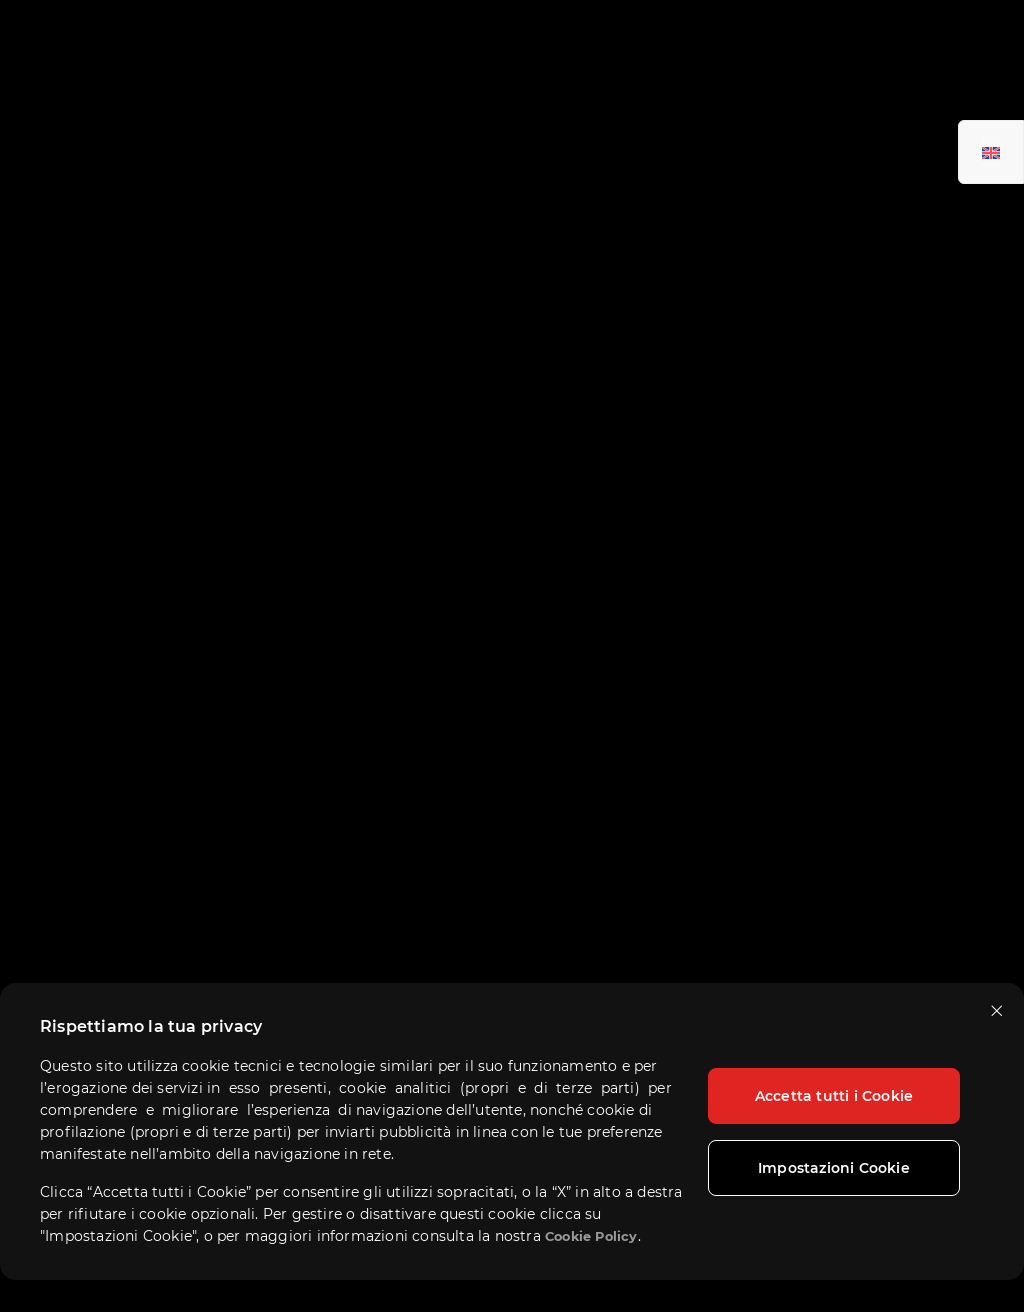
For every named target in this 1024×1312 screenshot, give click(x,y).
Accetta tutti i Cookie (834, 1096)
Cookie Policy (591, 1236)
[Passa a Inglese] (991, 152)
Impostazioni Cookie (834, 1168)
